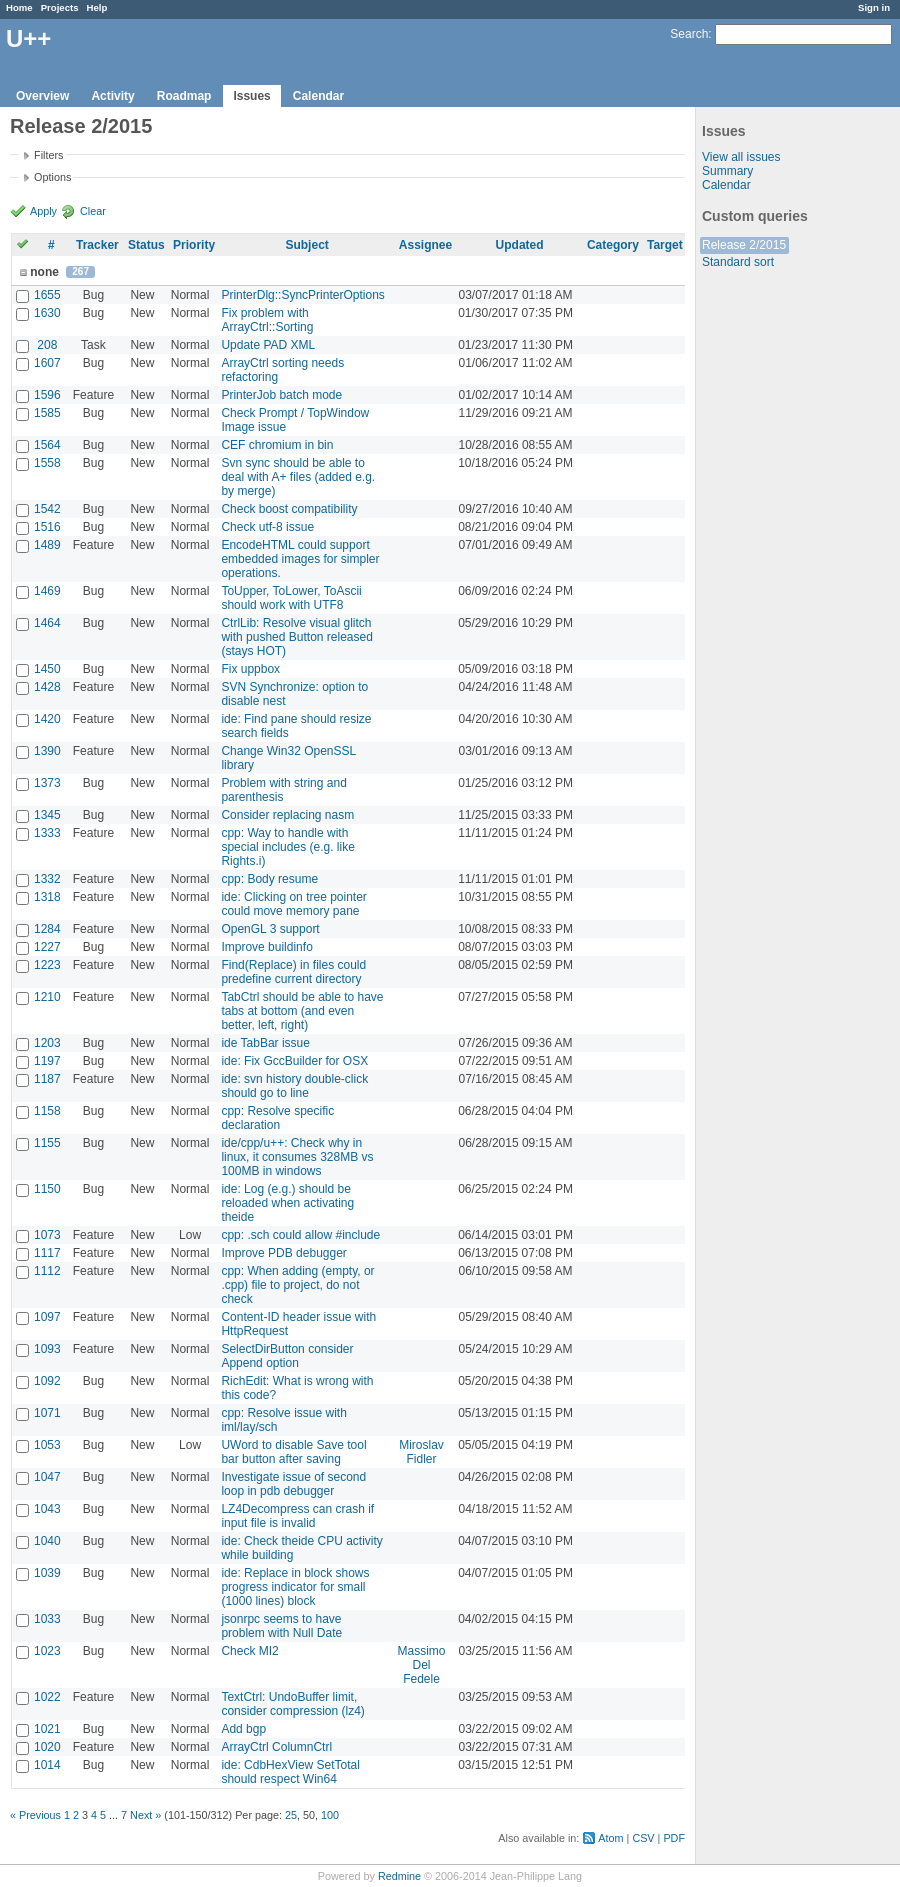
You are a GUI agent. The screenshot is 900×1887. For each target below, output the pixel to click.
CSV (643, 1838)
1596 (47, 395)
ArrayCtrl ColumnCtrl (276, 1747)
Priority (194, 245)
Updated (520, 245)
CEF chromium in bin (277, 445)
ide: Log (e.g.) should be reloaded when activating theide (287, 1203)
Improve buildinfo (266, 947)
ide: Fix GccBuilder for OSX (294, 1061)
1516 (47, 527)
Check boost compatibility (289, 509)
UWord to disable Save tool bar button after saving (293, 1452)
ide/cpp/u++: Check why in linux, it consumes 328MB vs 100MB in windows (297, 1157)
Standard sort (738, 262)
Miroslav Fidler (421, 1452)
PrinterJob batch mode (281, 395)
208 (47, 345)
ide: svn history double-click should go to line (294, 1086)
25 (291, 1815)
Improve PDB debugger (283, 1253)
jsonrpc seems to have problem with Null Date (281, 1626)
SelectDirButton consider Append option (287, 1356)
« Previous (35, 1815)
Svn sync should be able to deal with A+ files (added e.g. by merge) (298, 477)
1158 (47, 1111)
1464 (47, 623)
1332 (47, 879)
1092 (47, 1381)
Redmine (399, 1876)
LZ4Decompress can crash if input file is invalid (297, 1516)
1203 (47, 1043)
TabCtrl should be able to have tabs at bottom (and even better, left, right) (302, 1011)
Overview (42, 96)
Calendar (318, 96)
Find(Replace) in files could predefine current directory (293, 972)
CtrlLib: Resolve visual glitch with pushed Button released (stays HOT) (296, 637)
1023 (47, 1651)
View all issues (741, 157)
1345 (47, 815)
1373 (47, 783)
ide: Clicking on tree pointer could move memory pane (293, 904)
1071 (47, 1413)
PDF (674, 1838)
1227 (47, 947)
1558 (47, 463)
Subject (306, 245)
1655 (47, 295)
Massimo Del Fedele (422, 1665)
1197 (47, 1061)
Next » (145, 1815)
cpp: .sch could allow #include (300, 1235)
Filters (48, 155)
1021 (47, 1729)
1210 (47, 997)
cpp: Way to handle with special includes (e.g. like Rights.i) (287, 847)
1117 (47, 1253)
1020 (47, 1747)
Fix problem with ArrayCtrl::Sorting (267, 320)
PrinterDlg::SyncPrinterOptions (302, 295)
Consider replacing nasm (287, 815)
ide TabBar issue (265, 1043)
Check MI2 (249, 1651)
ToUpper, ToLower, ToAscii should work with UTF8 (291, 598)
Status (146, 245)
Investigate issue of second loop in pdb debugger (293, 1484)
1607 (47, 363)
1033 (47, 1619)
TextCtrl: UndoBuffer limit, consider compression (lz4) (292, 1704)
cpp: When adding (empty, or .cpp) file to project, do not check (297, 1285)
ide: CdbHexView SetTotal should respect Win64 (290, 1772)
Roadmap (184, 96)
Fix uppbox (250, 669)
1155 (47, 1143)
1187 (47, 1079)
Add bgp (243, 1729)
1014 (47, 1765)
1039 (47, 1573)
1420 (47, 719)
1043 (47, 1509)
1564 (47, 445)
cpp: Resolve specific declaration (277, 1118)
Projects (60, 7)
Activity (112, 96)
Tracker (97, 245)
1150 (47, 1189)
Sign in (874, 7)
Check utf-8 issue (267, 527)
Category (613, 245)
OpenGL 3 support (270, 929)
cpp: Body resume (269, 879)
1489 (47, 545)
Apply (43, 211)
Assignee (425, 245)
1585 (47, 413)
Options (52, 177)
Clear (93, 211)
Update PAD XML (268, 345)
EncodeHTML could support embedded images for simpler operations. (300, 559)
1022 (47, 1697)
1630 (47, 313)
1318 (47, 897)
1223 (47, 965)
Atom (610, 1838)
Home (19, 7)
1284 (47, 929)
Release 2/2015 (744, 245)
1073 (47, 1235)
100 (330, 1815)
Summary (727, 171)
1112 (47, 1271)
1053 (47, 1445)
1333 (47, 833)
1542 (47, 509)
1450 (47, 669)
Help (97, 7)
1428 (47, 687)
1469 (47, 591)
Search (689, 34)
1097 (47, 1317)
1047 (47, 1477)
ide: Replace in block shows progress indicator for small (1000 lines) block (295, 1587)
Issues (251, 96)
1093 (47, 1349)
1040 (47, 1541)
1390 (47, 751)
